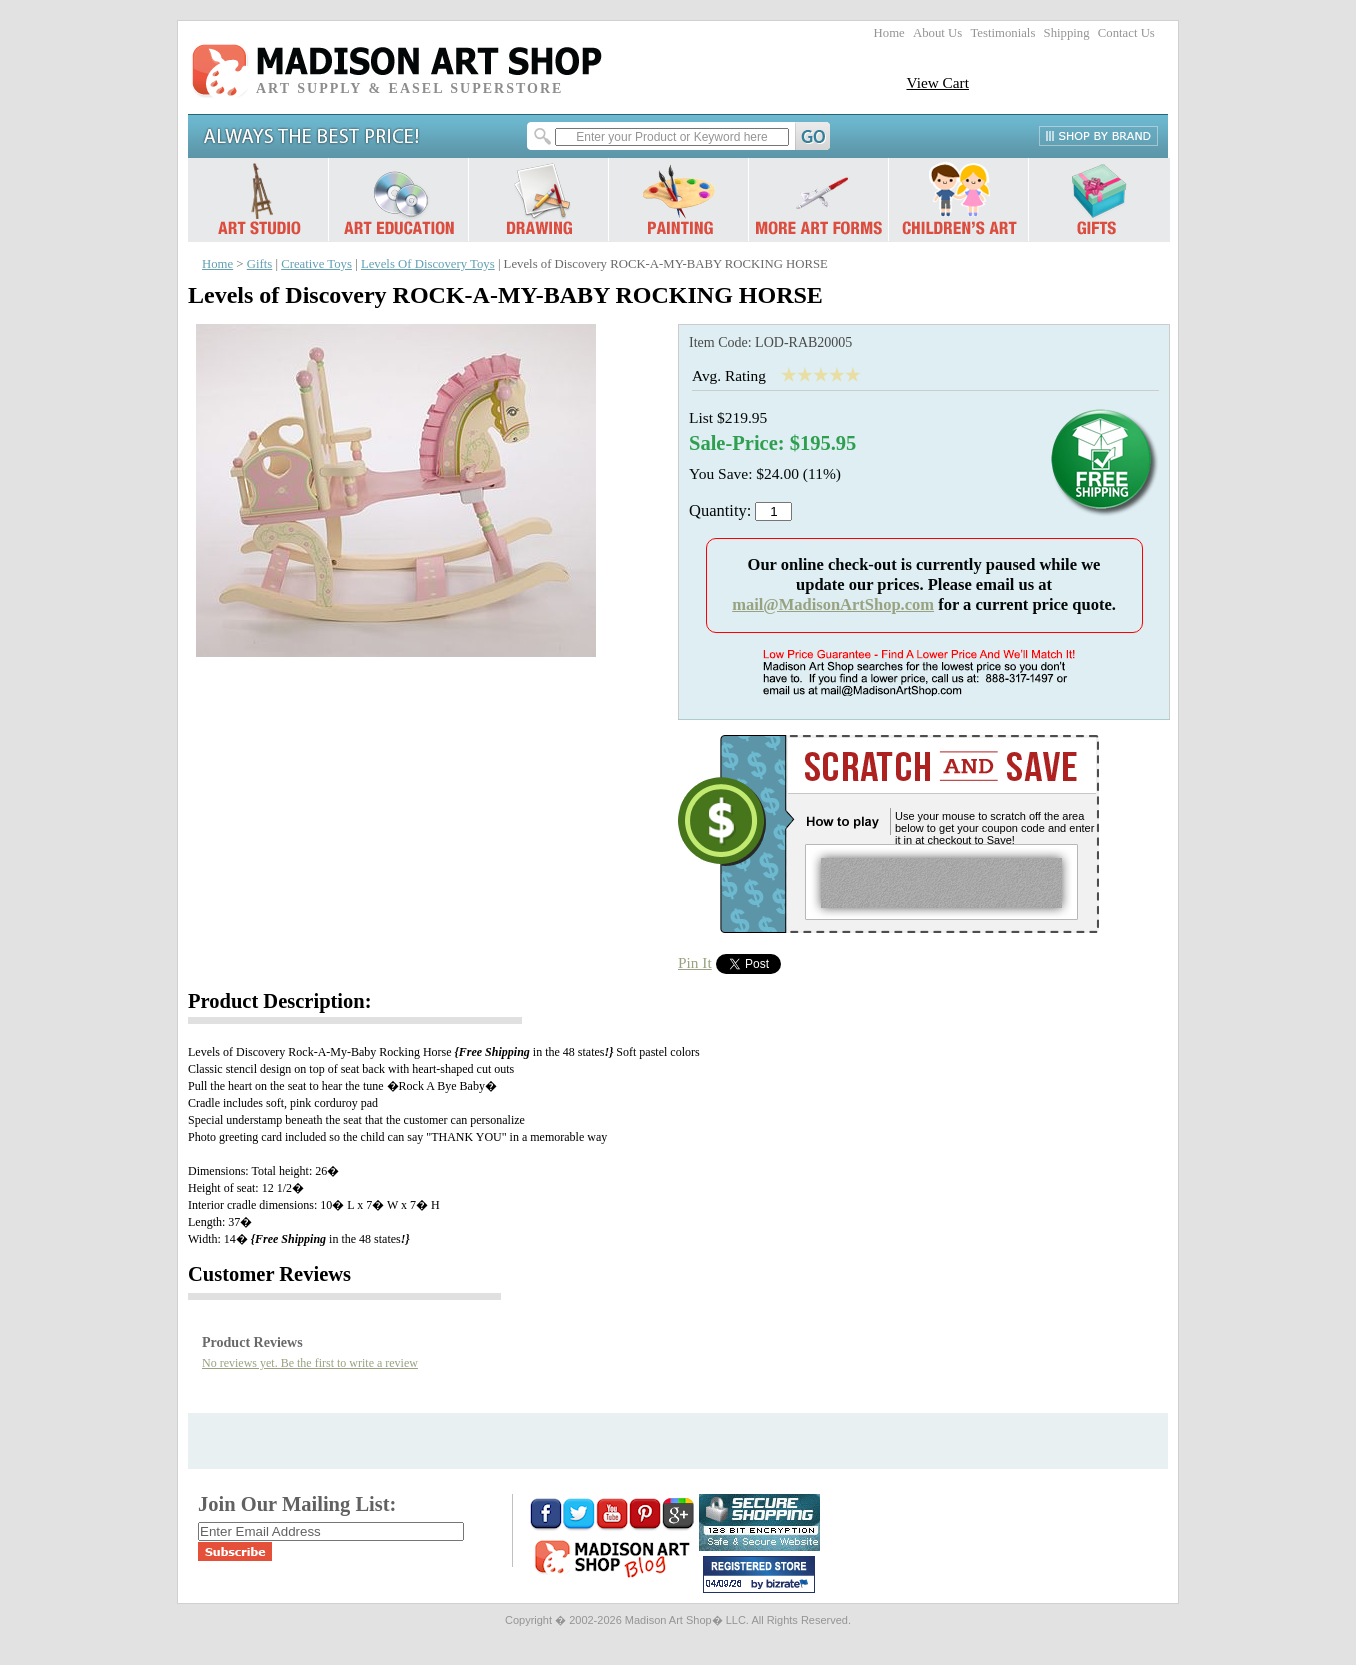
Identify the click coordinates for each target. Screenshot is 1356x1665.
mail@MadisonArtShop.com (833, 604)
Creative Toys (316, 264)
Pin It (695, 962)
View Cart (937, 82)
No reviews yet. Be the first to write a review (310, 1363)
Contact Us (1126, 33)
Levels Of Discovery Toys (428, 264)
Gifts (260, 264)
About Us (937, 33)
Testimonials (1002, 33)
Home (889, 33)
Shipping (1067, 33)
